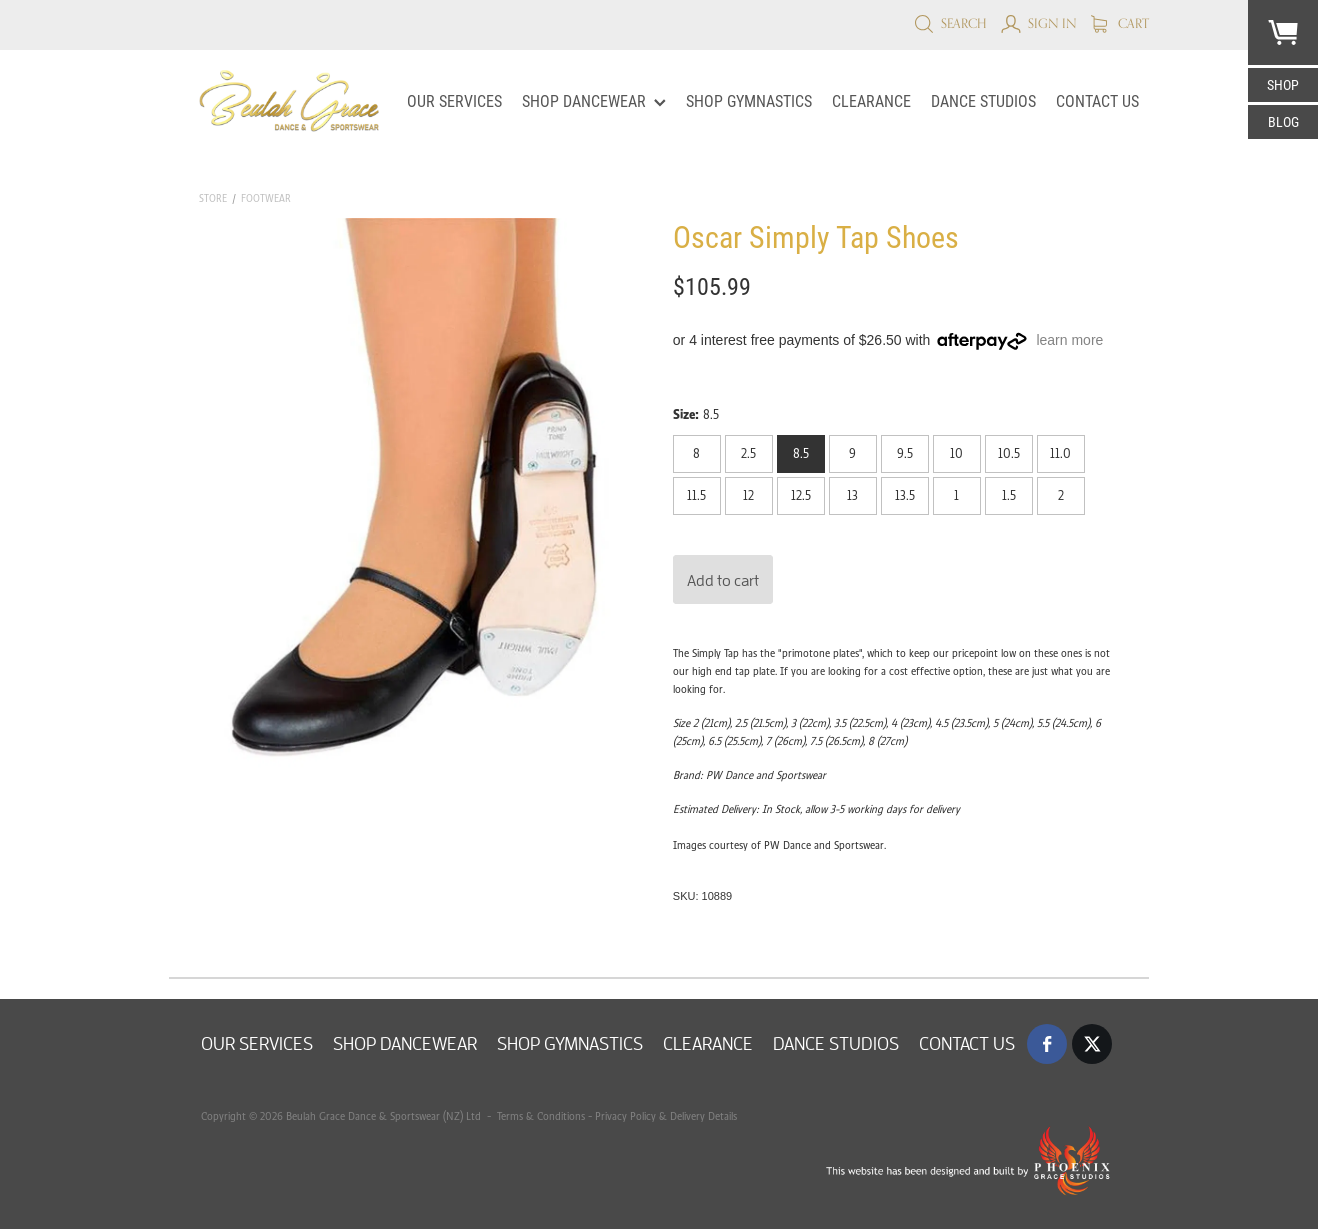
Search (950, 23)
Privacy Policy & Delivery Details (666, 1116)
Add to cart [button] (723, 580)
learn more (1069, 340)
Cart (1120, 23)
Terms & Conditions (539, 1116)
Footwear (266, 198)
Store (213, 198)
